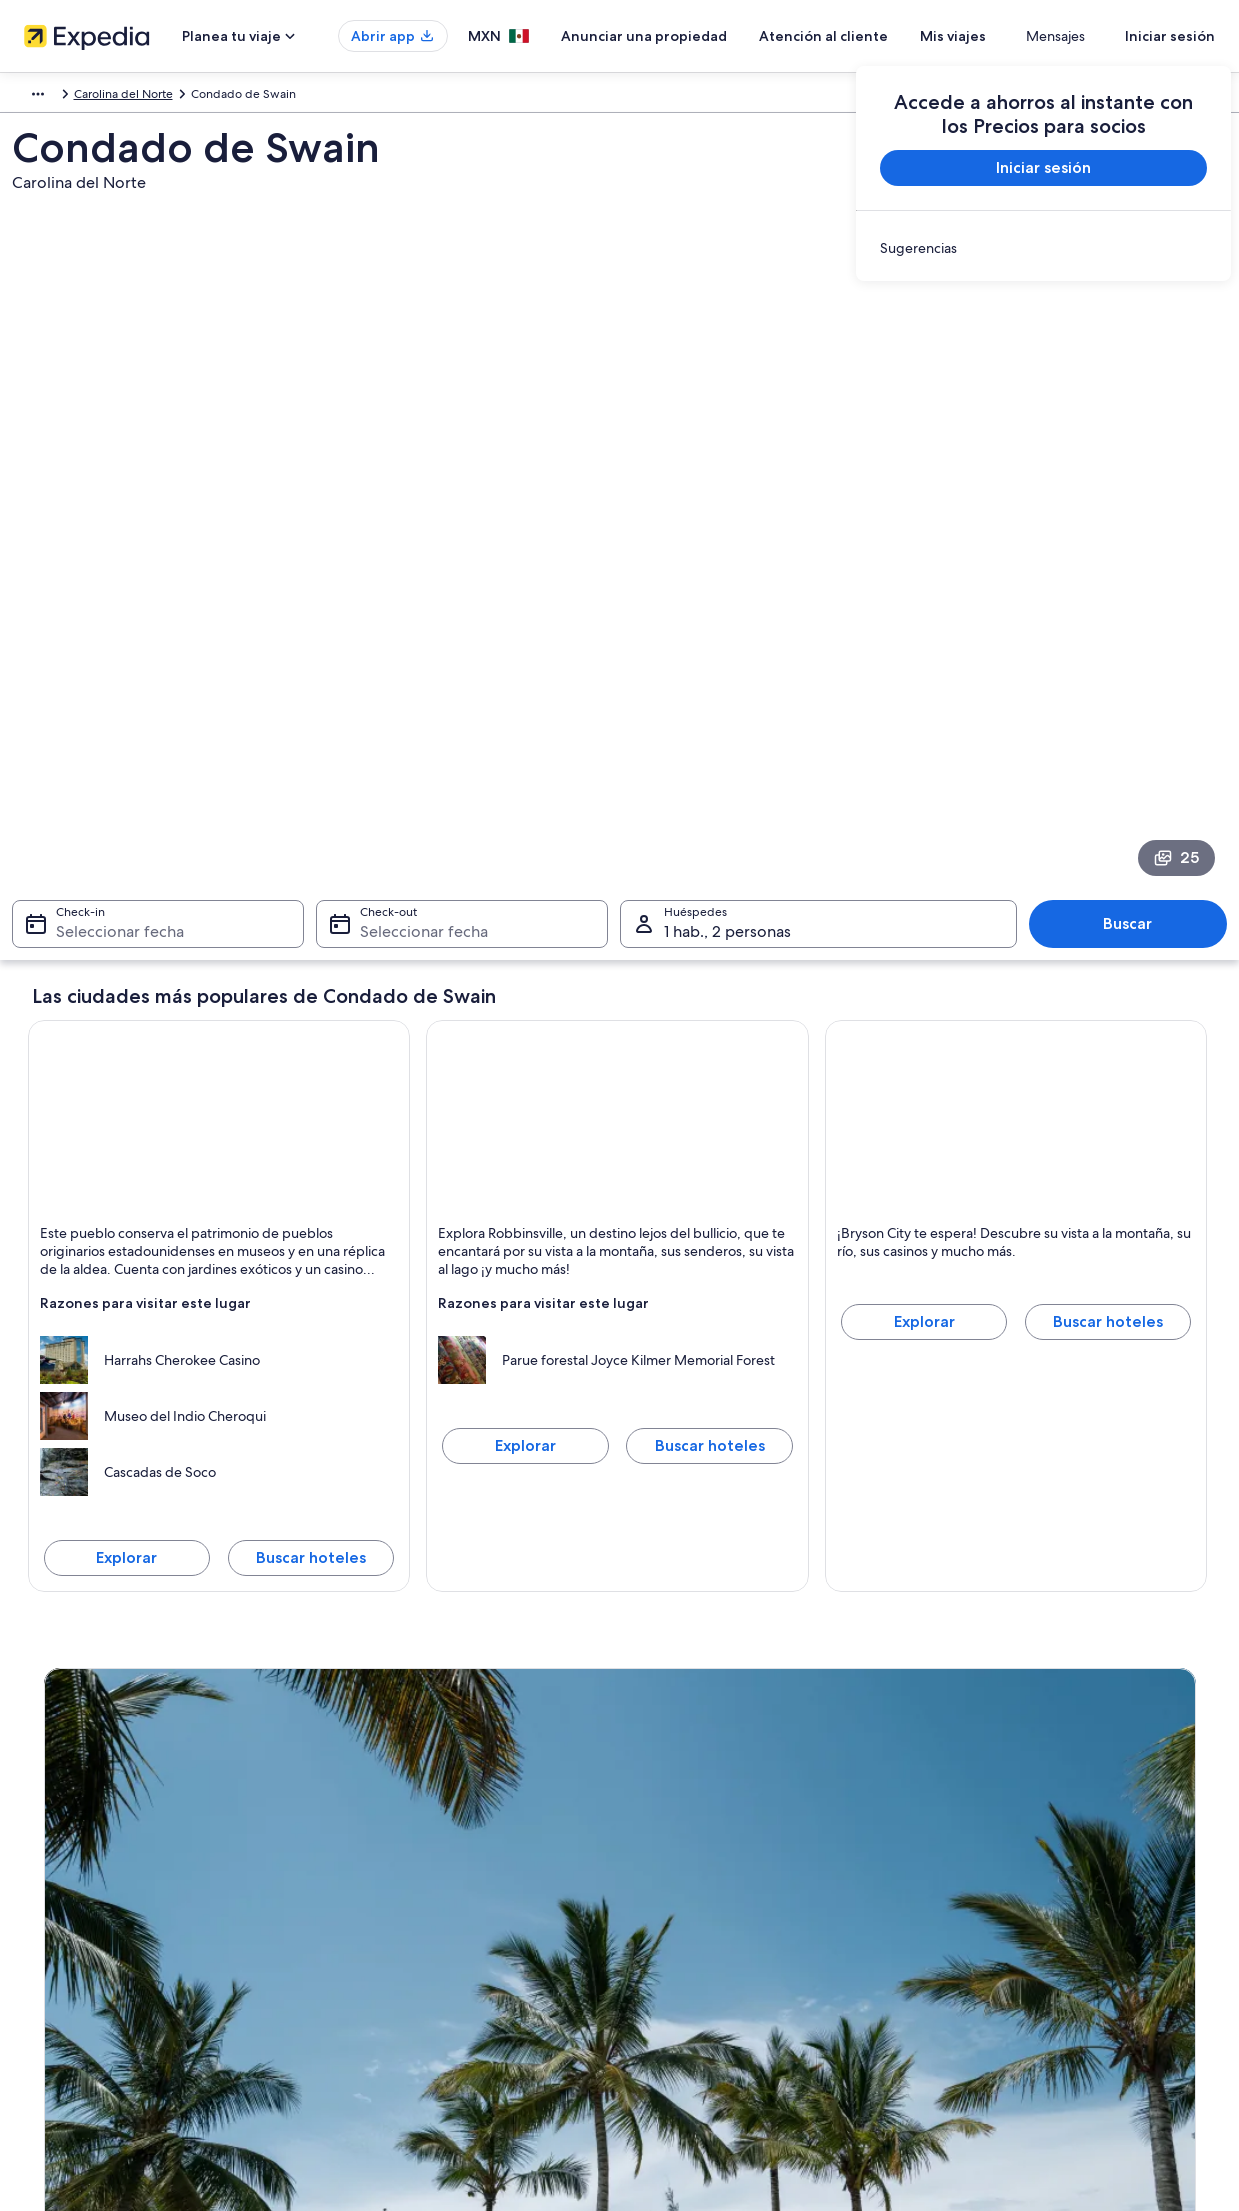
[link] (1043, 248)
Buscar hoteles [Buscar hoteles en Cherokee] (311, 1244)
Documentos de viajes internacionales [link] (1046, 1958)
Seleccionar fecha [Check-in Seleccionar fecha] (128, 618)
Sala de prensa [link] (72, 1990)
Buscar (1121, 610)
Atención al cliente (882, 36)
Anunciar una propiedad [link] (98, 1862)
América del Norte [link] (70, 97)
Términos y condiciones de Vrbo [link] (727, 1926)
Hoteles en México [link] (387, 1830)
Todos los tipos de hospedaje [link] (415, 1990)
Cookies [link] (661, 1830)
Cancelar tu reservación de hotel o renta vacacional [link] (1080, 1862)
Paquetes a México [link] (387, 1894)
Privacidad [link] (668, 1798)
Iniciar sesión (1170, 36)
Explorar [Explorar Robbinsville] (525, 1132)
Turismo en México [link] (387, 1798)
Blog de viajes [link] (373, 2022)
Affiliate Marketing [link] (82, 1958)
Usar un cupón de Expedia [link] (1014, 1926)
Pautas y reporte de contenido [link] (722, 1958)
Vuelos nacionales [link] (384, 1926)
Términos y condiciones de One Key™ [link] (741, 1894)
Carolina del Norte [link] (287, 97)
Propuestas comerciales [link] (96, 1894)
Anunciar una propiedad (703, 36)
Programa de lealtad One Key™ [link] (420, 2054)
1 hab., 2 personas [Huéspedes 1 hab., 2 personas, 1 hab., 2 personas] (727, 618)
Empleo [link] (53, 1830)
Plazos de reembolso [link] (999, 1894)
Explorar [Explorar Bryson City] (924, 1008)
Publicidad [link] (61, 1926)
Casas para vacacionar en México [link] (424, 1862)
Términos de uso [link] (684, 1862)
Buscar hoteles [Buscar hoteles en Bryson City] (1108, 1008)
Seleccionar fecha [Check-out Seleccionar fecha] (428, 618)
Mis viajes (1012, 36)
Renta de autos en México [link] (406, 1958)
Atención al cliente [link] (993, 1798)
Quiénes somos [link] (74, 1798)
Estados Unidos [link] (179, 97)
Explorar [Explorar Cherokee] (126, 1244)
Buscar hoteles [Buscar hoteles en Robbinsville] (710, 1132)
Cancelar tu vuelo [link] (990, 1830)
